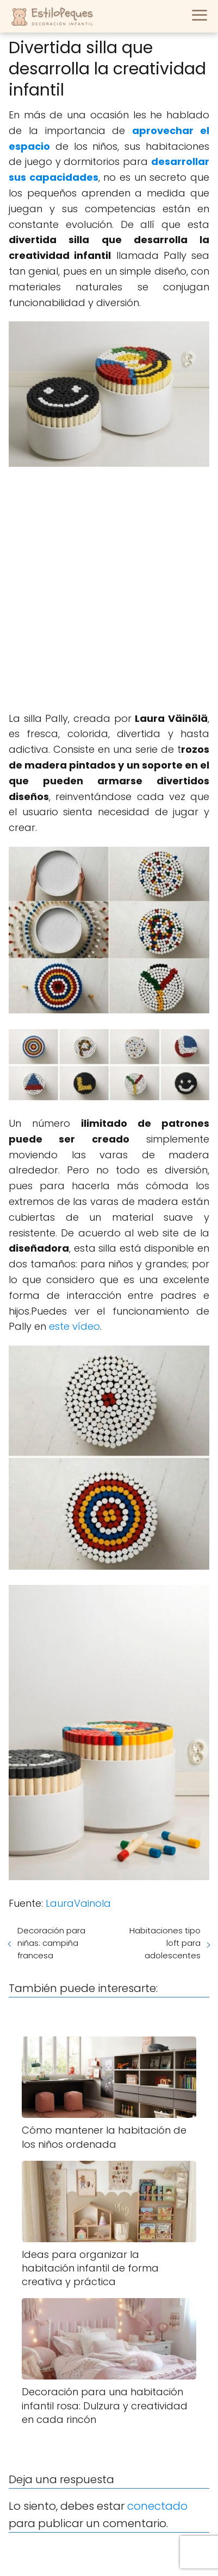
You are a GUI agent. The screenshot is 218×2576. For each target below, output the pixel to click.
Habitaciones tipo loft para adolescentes (165, 1943)
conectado (157, 2506)
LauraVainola (78, 1903)
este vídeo (74, 1326)
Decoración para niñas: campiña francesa (51, 1943)
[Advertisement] (109, 591)
